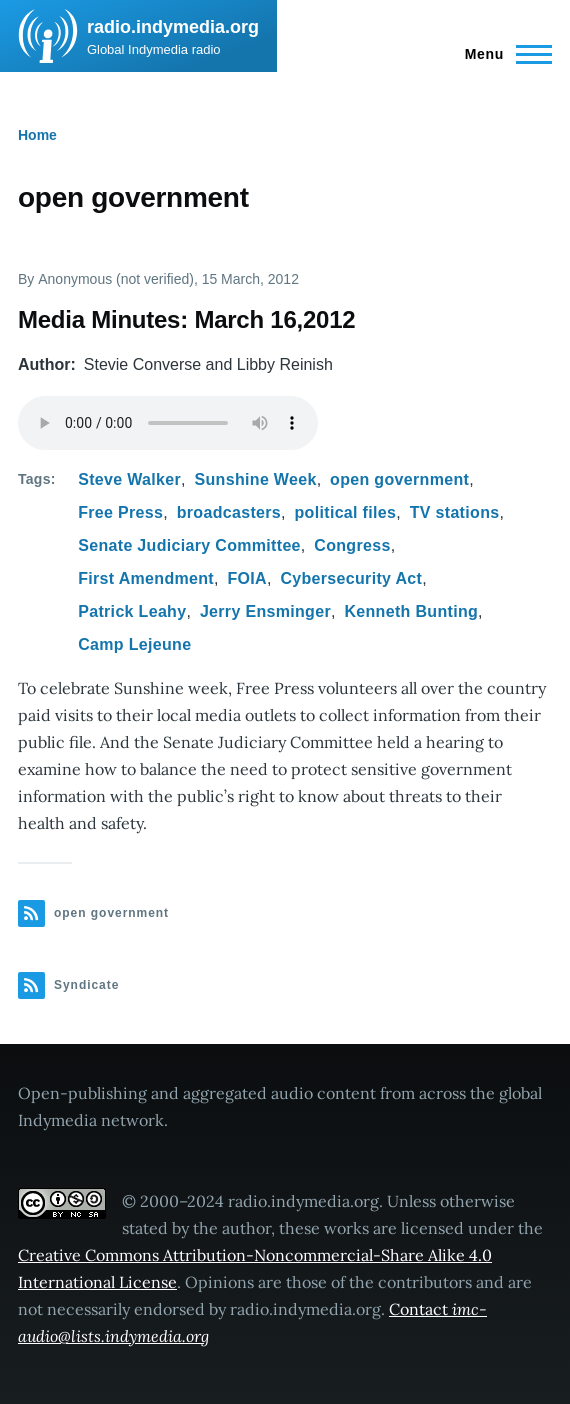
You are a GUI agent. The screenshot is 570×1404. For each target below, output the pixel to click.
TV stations (455, 512)
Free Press (120, 512)
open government (399, 479)
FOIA (247, 578)
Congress (352, 545)
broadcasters (229, 512)
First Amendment (146, 578)
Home (37, 135)
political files (346, 512)
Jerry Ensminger (265, 611)
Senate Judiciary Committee (189, 545)
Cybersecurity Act (351, 578)
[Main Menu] (502, 54)
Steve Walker (129, 479)
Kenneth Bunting (411, 611)
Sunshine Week (256, 479)
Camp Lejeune (134, 644)
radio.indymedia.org (173, 27)
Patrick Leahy (132, 611)
